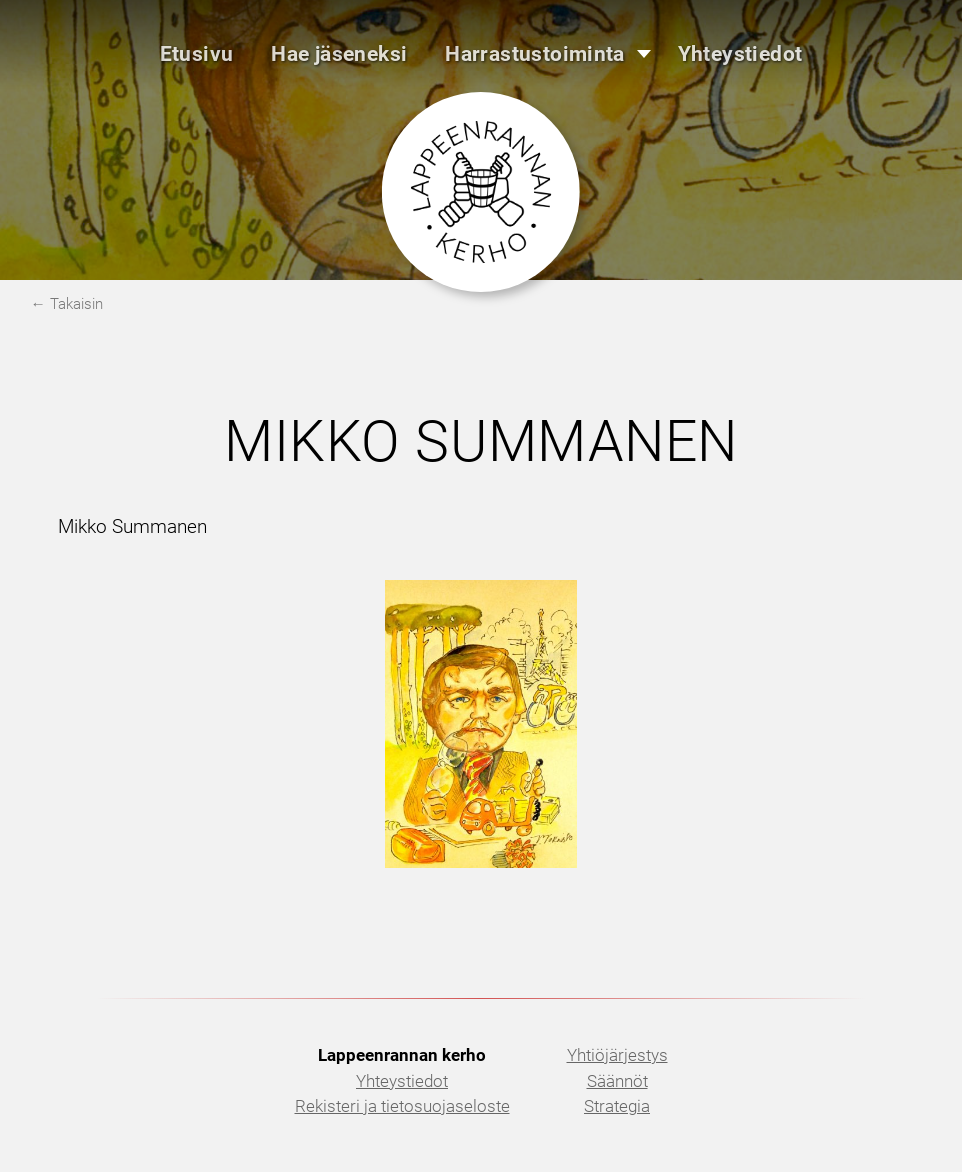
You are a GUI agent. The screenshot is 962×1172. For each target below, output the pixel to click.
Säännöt (617, 1081)
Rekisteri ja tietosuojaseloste (402, 1106)
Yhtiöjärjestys (617, 1055)
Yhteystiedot (402, 1081)
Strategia (617, 1106)
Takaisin (76, 304)
